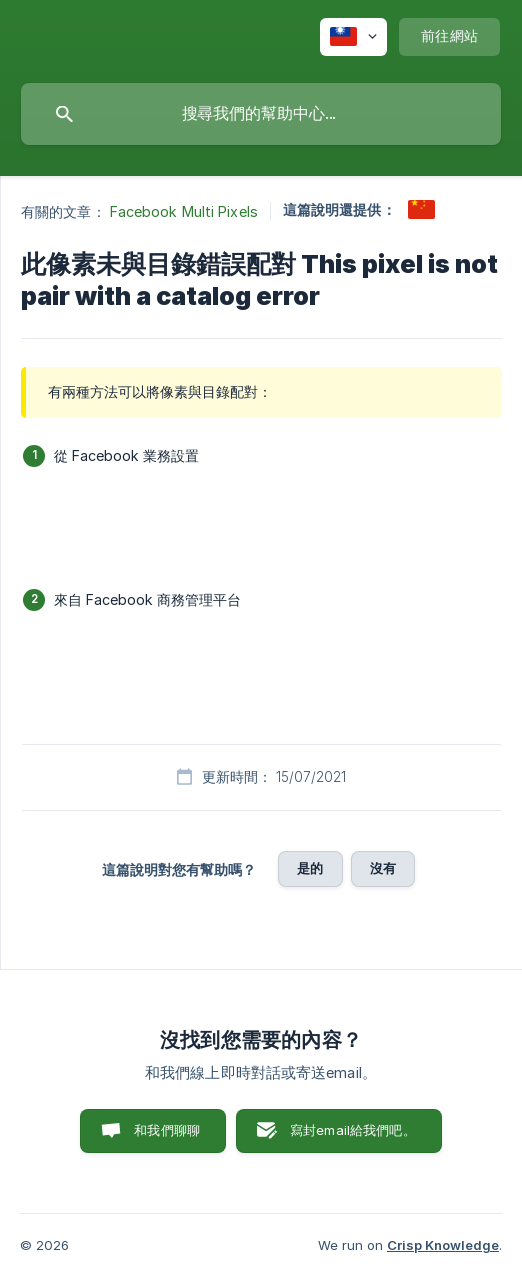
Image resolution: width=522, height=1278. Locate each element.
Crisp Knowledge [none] (443, 1245)
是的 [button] (310, 868)
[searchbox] (261, 114)
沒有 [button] (383, 868)
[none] (353, 37)
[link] (421, 209)
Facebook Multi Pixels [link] (184, 211)
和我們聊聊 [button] (167, 1130)
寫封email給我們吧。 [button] (353, 1130)
